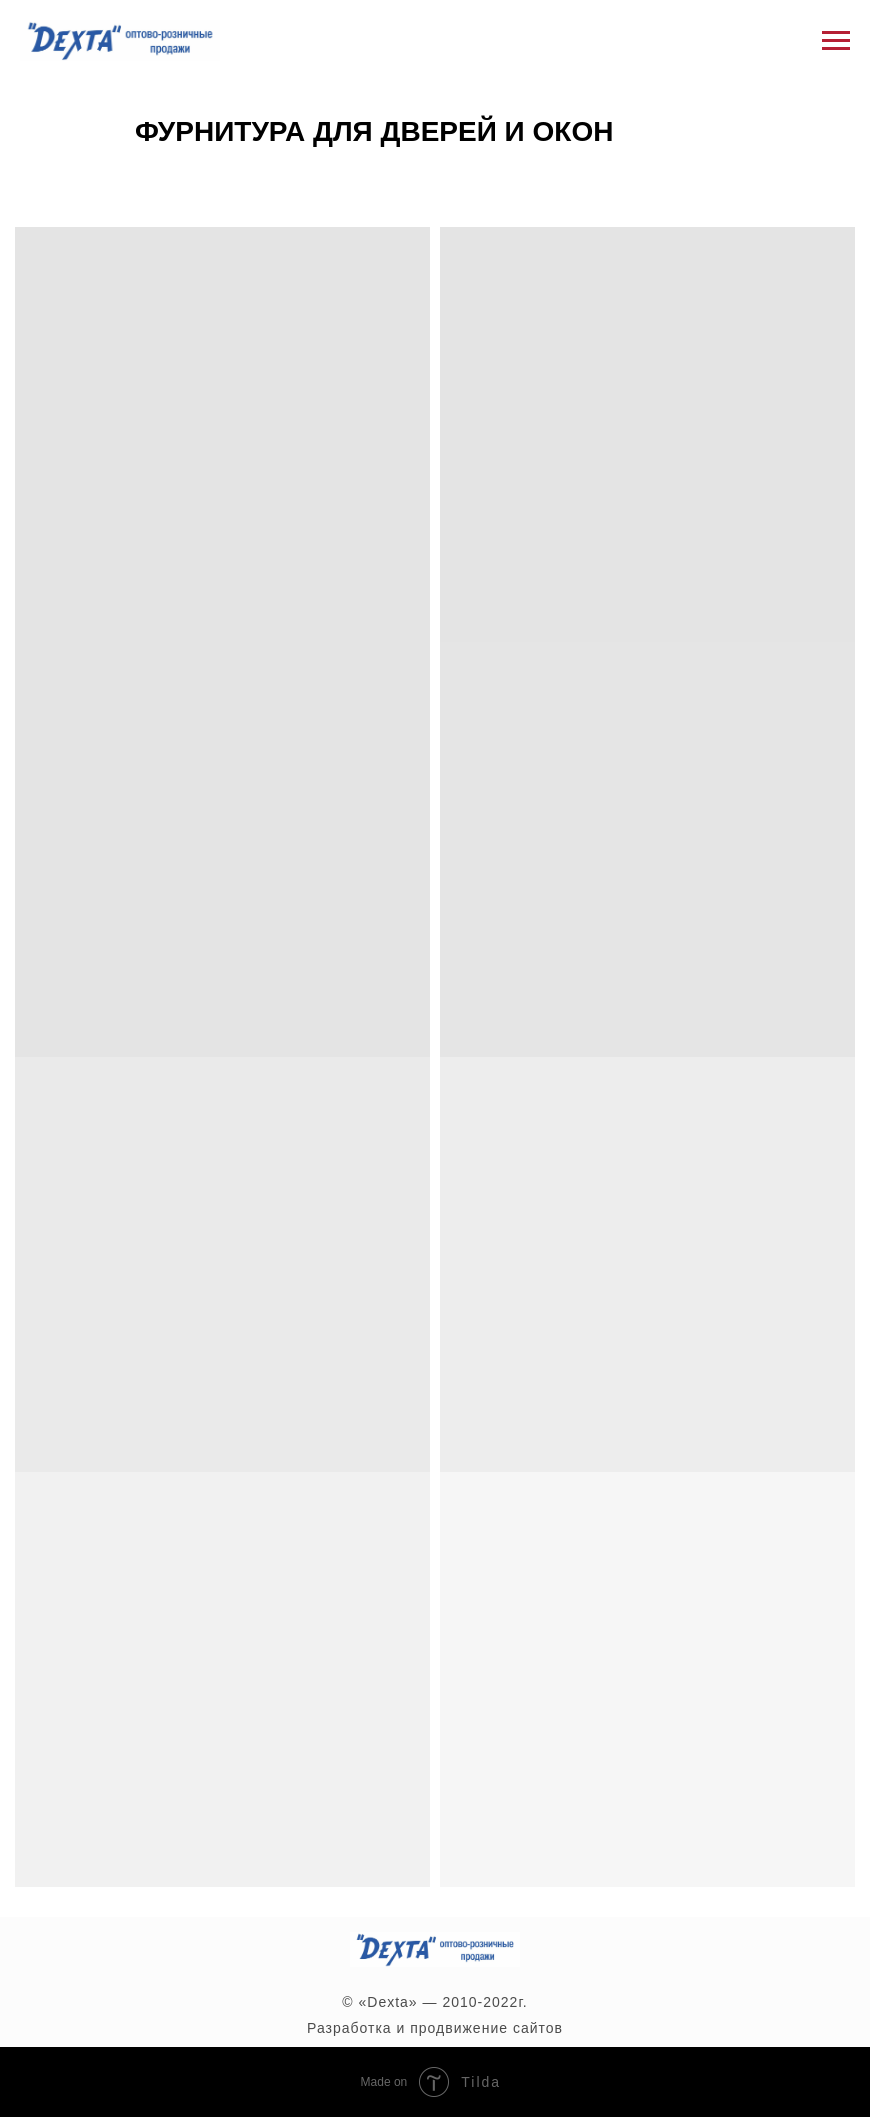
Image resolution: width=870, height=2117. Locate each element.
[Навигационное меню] (836, 41)
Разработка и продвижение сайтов (435, 2028)
